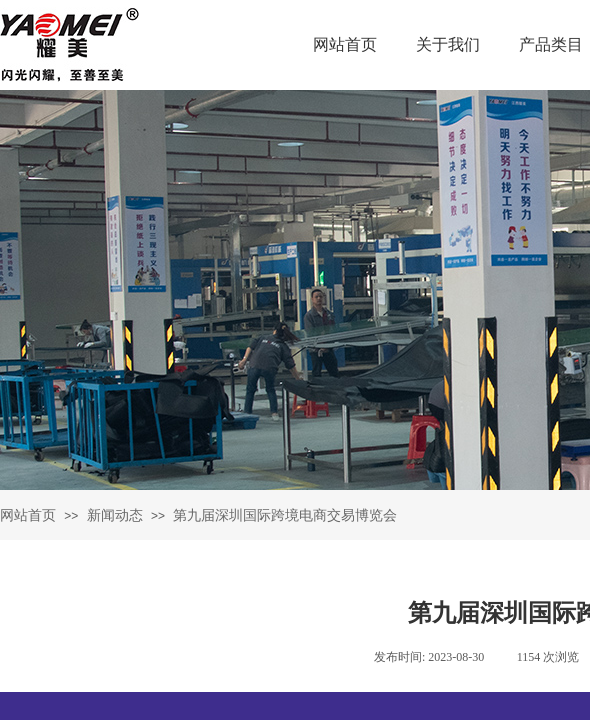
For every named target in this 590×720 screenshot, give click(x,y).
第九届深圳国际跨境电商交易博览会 (285, 515)
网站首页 (345, 44)
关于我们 (448, 44)
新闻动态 (115, 515)
